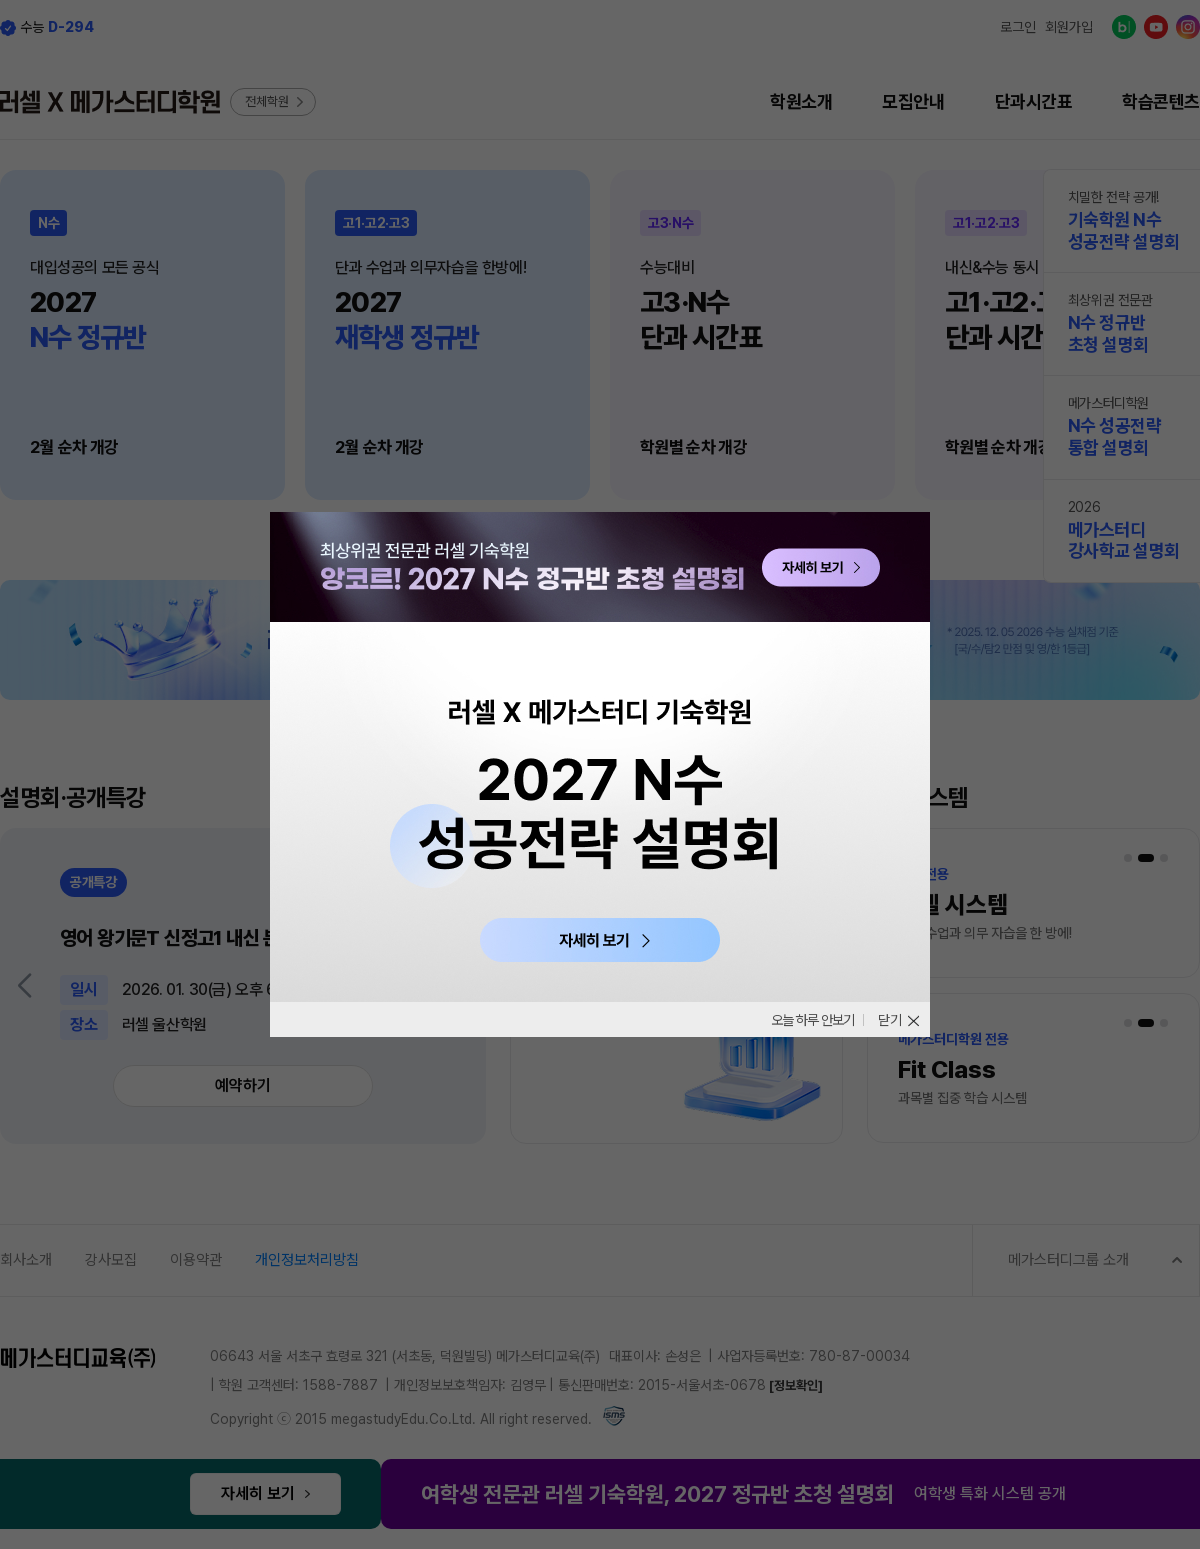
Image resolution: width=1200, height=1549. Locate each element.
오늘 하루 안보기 (805, 1020)
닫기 (890, 1020)
